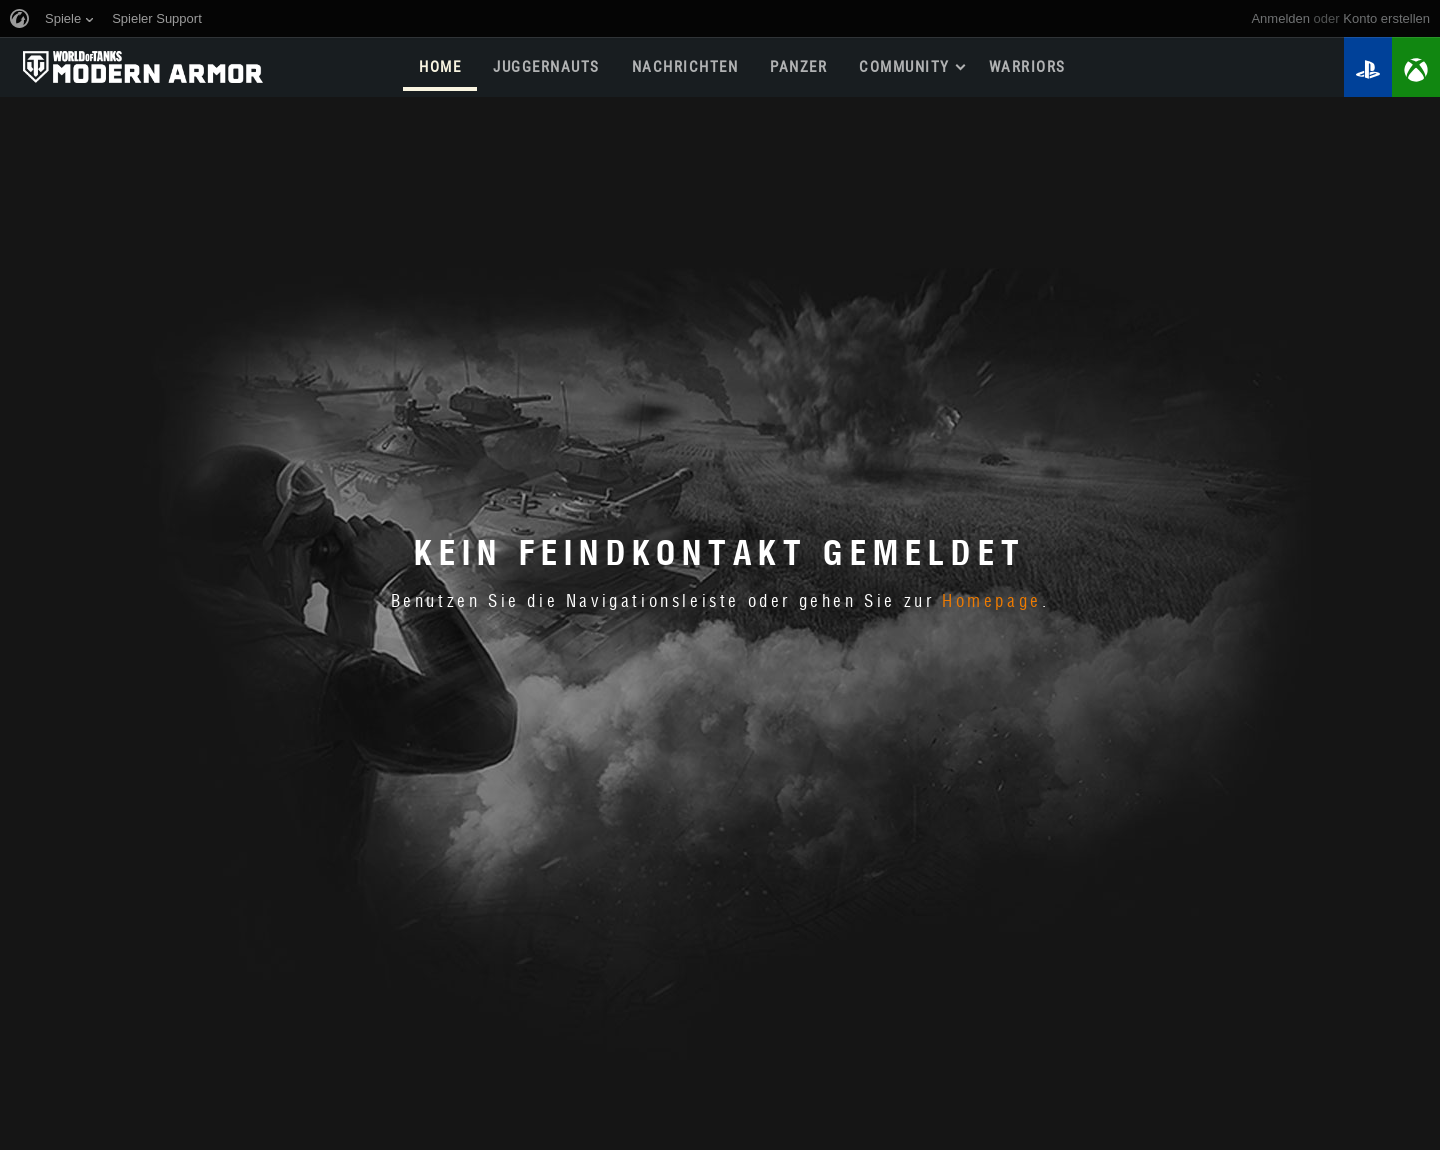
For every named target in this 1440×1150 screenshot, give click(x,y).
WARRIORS (1027, 67)
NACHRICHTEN (685, 67)
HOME (440, 67)
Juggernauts (546, 67)
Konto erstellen (1386, 18)
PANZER (798, 67)
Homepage (992, 602)
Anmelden (1280, 18)
